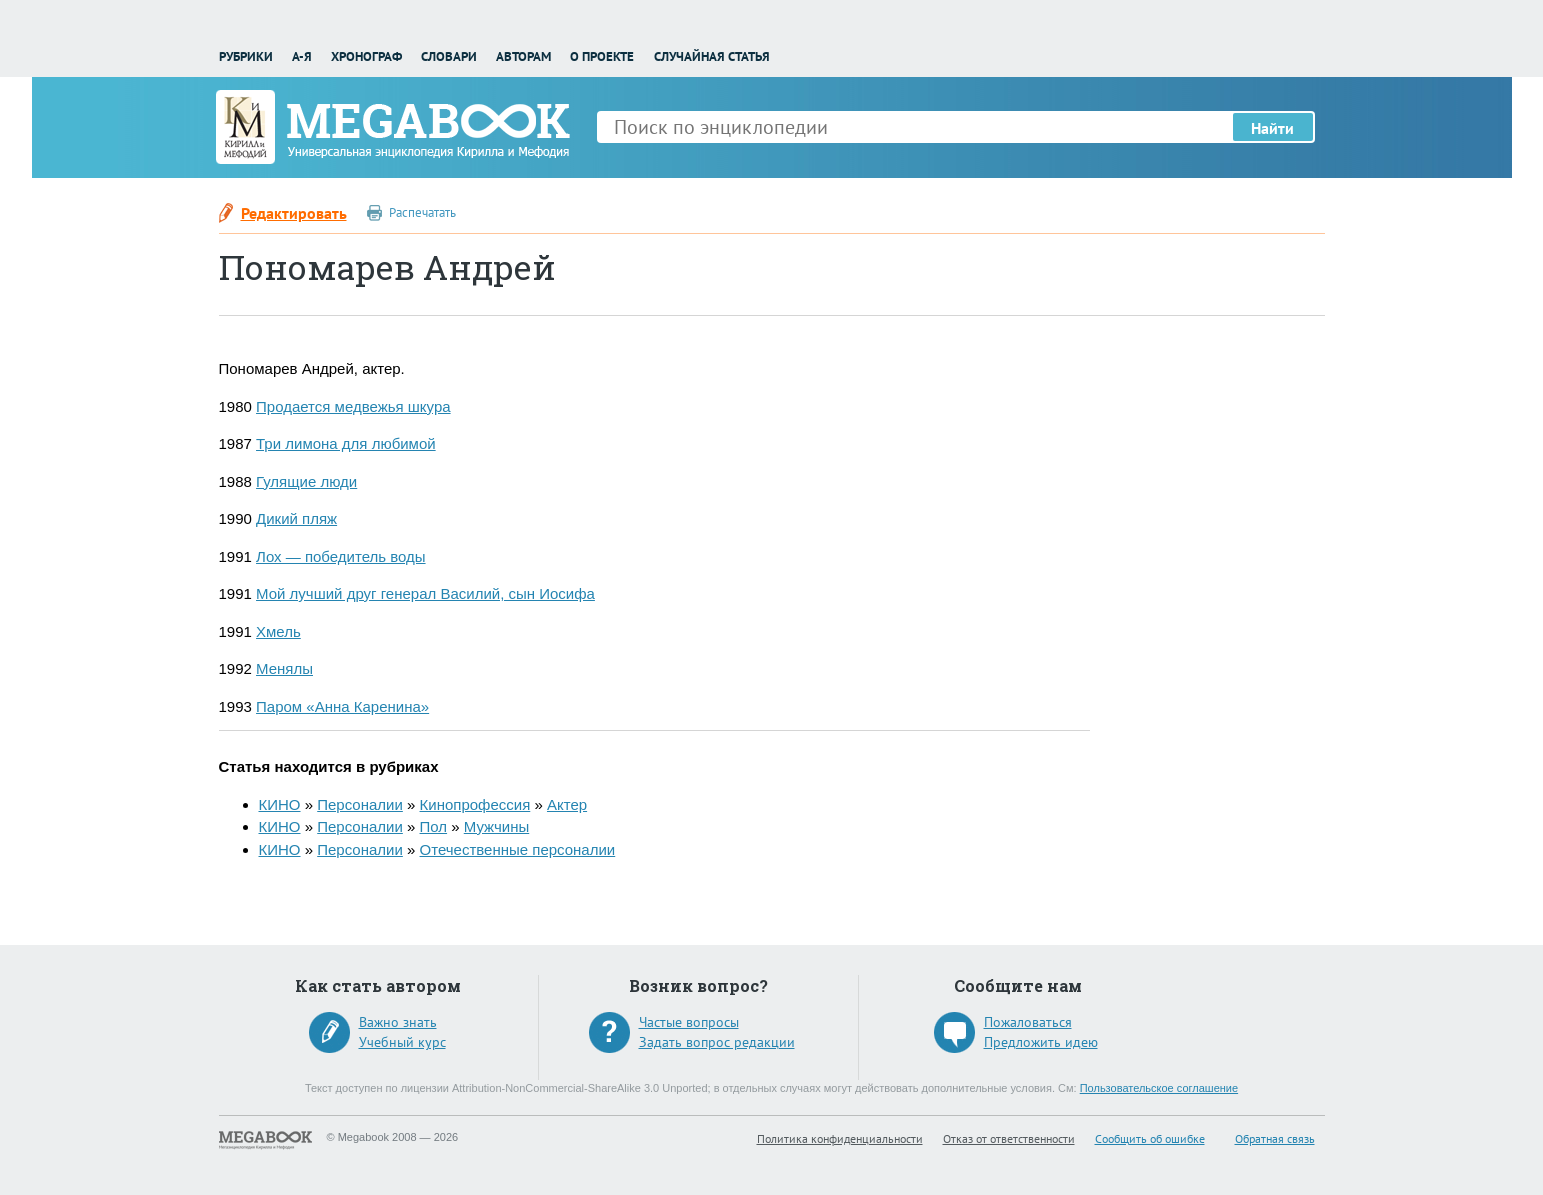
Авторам (523, 56)
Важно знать (398, 1022)
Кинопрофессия (475, 804)
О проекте (602, 56)
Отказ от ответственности (1009, 1138)
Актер (567, 804)
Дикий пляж (296, 518)
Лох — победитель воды (341, 556)
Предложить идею (1041, 1042)
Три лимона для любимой (346, 443)
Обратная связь (1275, 1138)
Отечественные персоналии (518, 849)
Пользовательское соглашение (1159, 1088)
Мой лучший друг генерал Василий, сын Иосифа (425, 593)
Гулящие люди (306, 481)
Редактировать (294, 213)
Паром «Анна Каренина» (342, 706)
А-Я (302, 56)
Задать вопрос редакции (717, 1042)
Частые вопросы (689, 1022)
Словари (449, 56)
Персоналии (360, 804)
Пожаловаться (1028, 1022)
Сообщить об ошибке (1150, 1138)
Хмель (278, 631)
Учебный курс (402, 1042)
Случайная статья (712, 56)
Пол (434, 826)
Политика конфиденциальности (840, 1138)
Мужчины (496, 826)
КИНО (280, 804)
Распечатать (422, 212)
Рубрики (246, 56)
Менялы (284, 668)
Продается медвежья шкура (353, 406)
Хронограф (366, 56)
